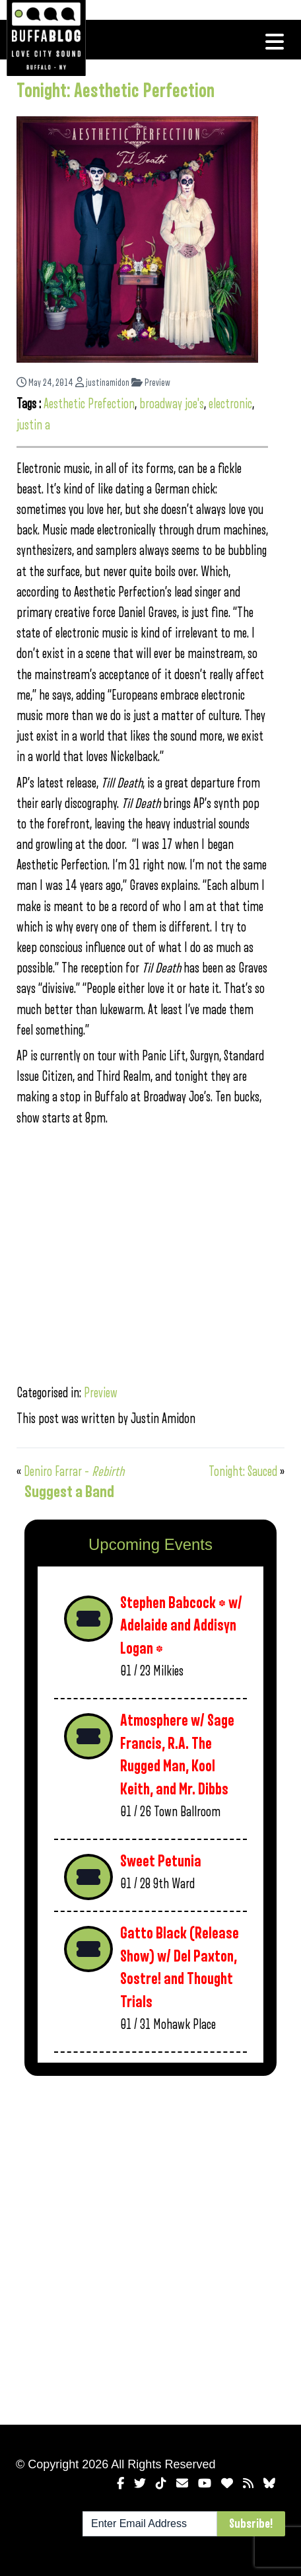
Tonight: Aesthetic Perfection (116, 91)
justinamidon (102, 383)
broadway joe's (171, 404)
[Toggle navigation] (274, 41)
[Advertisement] (150, 2247)
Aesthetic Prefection (89, 404)
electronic (230, 404)
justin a (33, 425)
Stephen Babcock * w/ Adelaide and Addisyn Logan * (181, 1626)
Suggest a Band (69, 1491)
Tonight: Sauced (243, 1472)
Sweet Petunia (160, 1861)
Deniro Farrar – (74, 1472)
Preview (150, 383)
